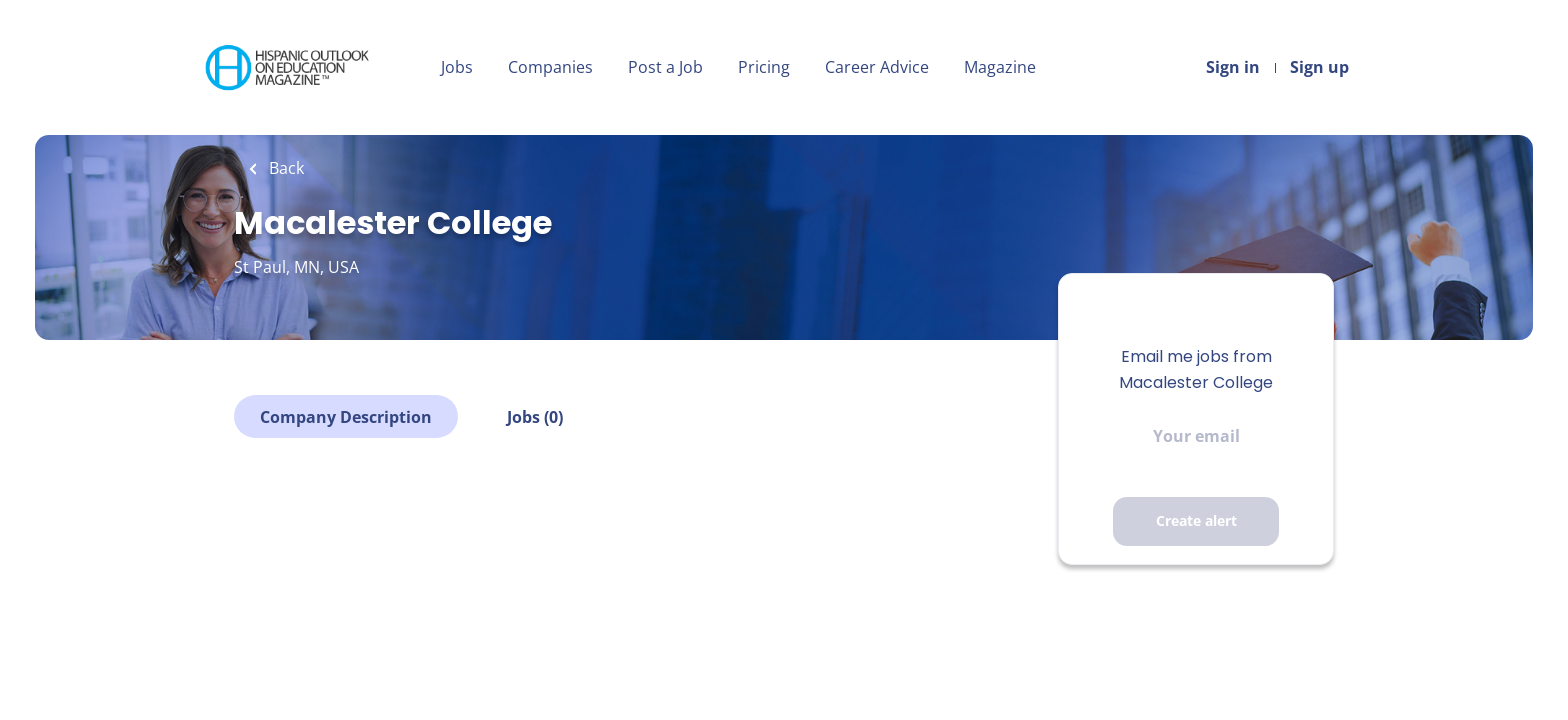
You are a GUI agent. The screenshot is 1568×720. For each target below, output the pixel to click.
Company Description (346, 417)
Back (284, 168)
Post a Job (665, 67)
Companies (550, 67)
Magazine (1000, 67)
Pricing (764, 67)
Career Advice (877, 67)
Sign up (1319, 67)
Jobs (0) (535, 417)
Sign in (1233, 67)
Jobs (457, 67)
